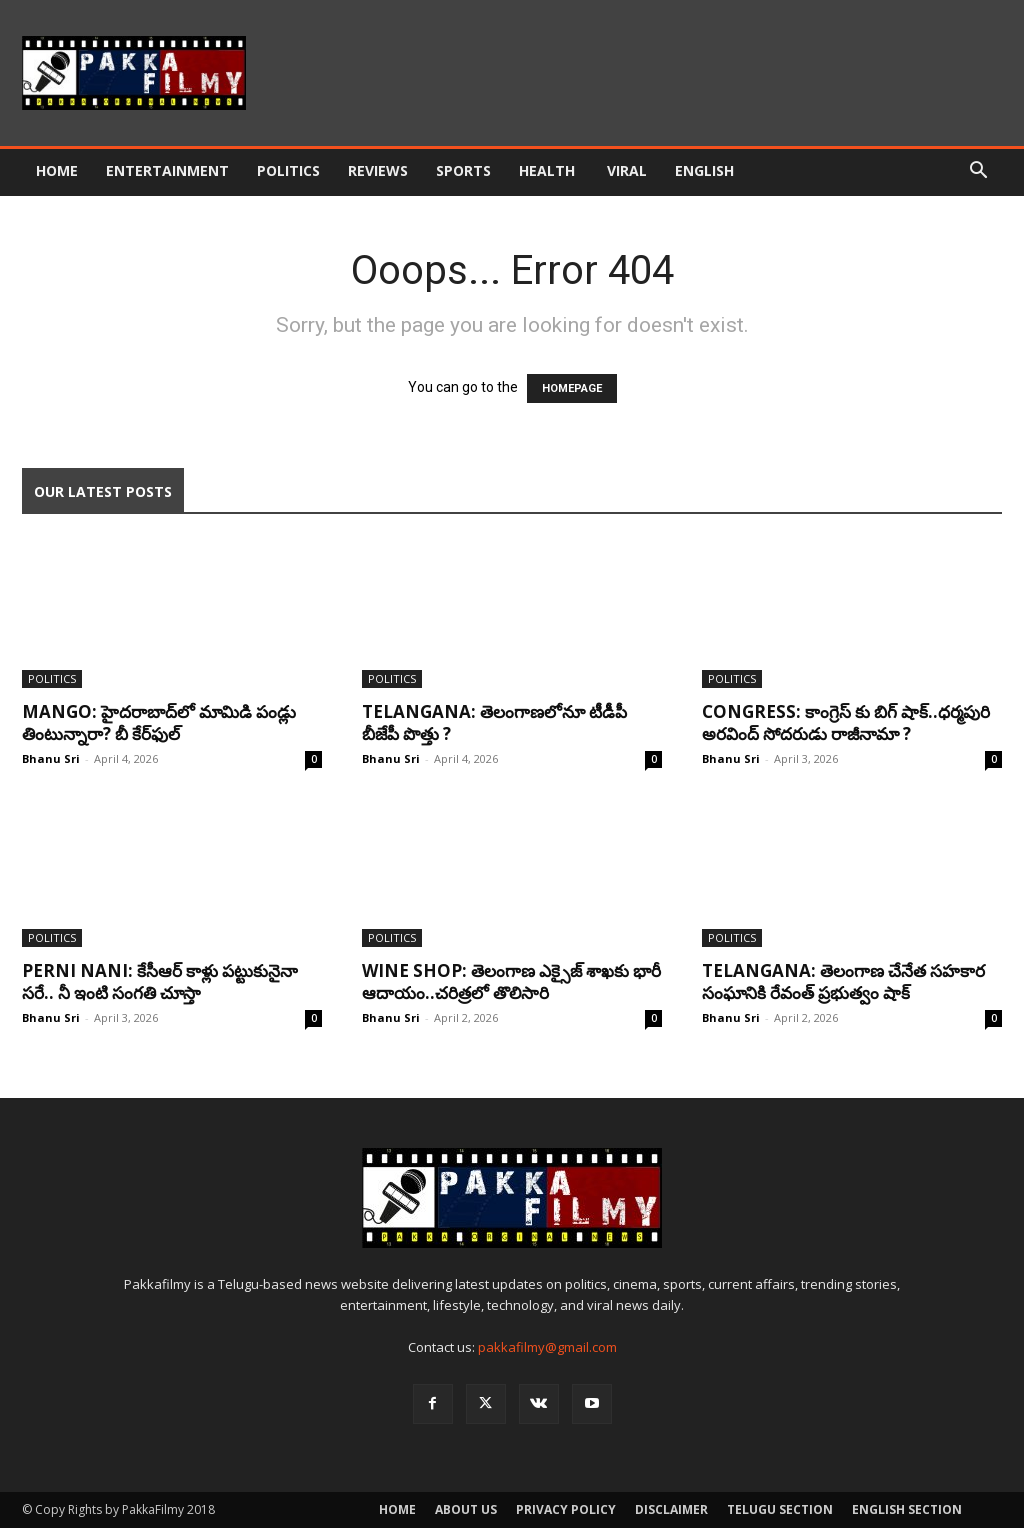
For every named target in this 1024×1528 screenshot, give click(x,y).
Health (549, 170)
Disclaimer (671, 1509)
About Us (466, 1509)
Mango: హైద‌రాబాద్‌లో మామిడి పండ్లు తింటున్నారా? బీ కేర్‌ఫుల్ (159, 722)
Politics (288, 170)
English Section (907, 1509)
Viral (627, 170)
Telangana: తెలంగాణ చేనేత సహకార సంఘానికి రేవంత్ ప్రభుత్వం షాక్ (843, 981)
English (704, 170)
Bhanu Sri (51, 758)
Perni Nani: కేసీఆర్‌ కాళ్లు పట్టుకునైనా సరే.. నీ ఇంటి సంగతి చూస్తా (160, 981)
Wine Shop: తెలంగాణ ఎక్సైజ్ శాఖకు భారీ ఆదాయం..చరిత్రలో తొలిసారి (511, 981)
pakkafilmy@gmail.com (547, 1347)
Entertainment (167, 170)
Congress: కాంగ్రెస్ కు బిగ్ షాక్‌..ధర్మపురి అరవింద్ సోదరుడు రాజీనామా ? (846, 722)
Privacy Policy (566, 1509)
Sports (463, 170)
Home (57, 170)
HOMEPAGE (572, 388)
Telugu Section (780, 1509)
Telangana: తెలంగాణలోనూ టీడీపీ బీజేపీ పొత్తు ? (494, 722)
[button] (978, 172)
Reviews (378, 170)
